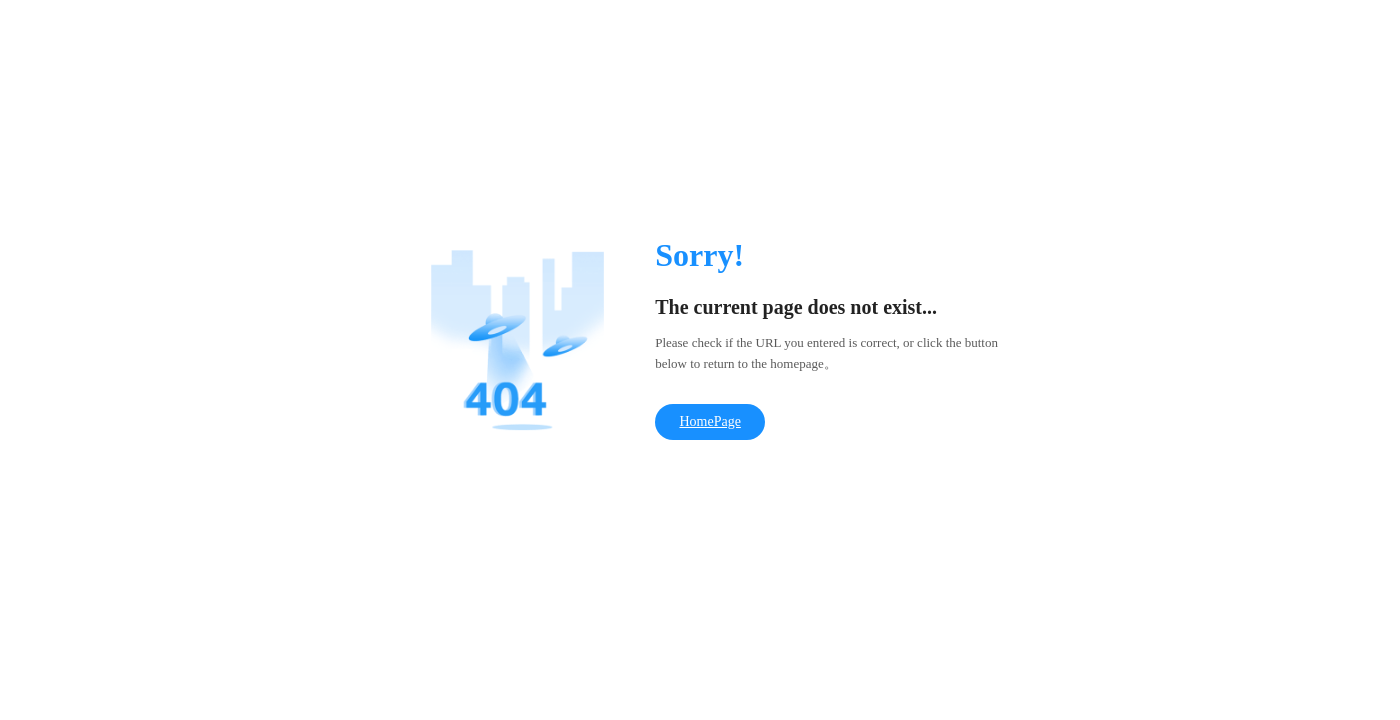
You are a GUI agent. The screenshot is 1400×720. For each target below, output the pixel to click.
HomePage (709, 421)
